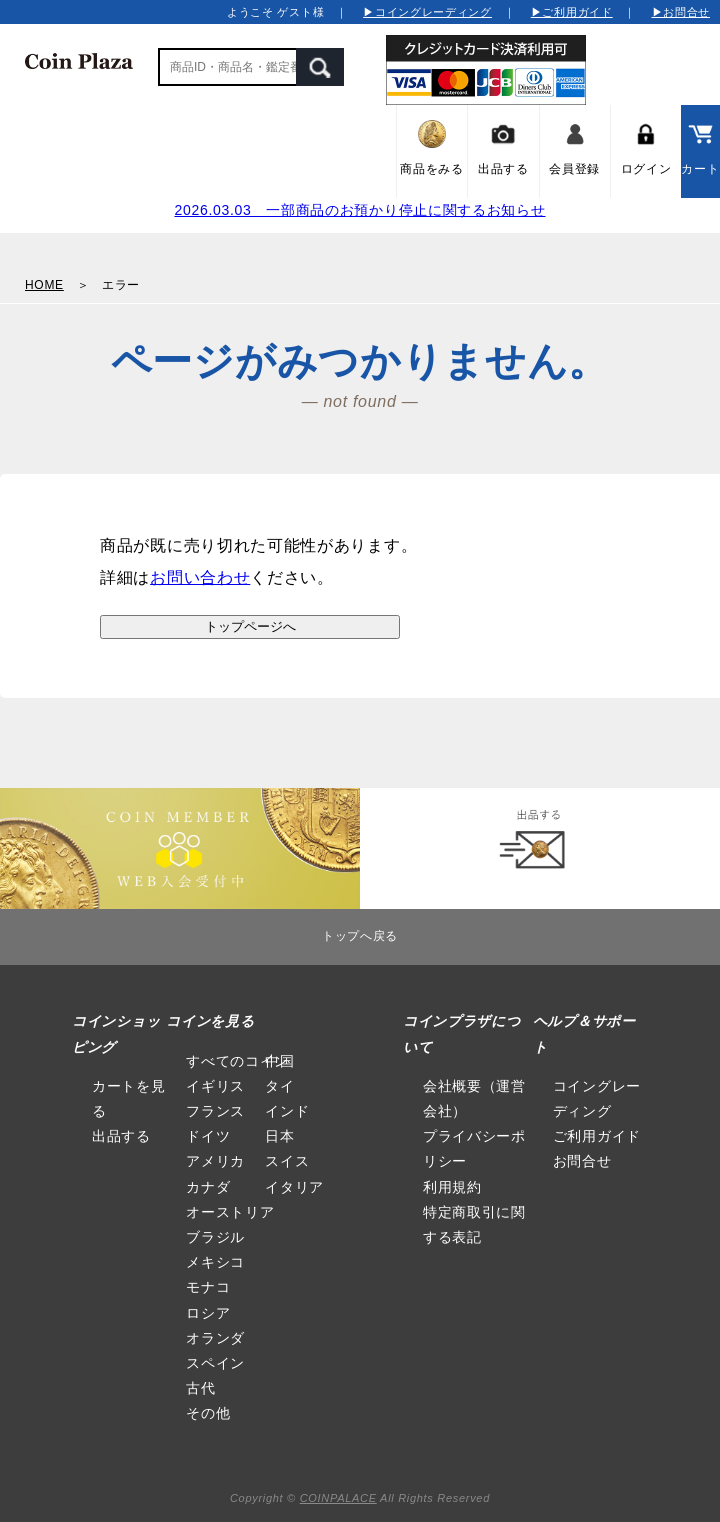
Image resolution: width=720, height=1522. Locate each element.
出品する (121, 1136)
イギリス (215, 1086)
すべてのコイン (237, 1061)
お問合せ (582, 1161)
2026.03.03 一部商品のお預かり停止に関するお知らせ (359, 210)
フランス (215, 1111)
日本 (279, 1136)
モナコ (208, 1287)
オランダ (215, 1338)
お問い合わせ (200, 577)
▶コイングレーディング (427, 12)
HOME (44, 285)
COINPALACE (338, 1498)
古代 (200, 1388)
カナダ (208, 1187)
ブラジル (215, 1237)
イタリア (294, 1187)
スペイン (215, 1363)
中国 (279, 1061)
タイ (279, 1086)
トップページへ (250, 626)
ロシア (208, 1313)
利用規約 (452, 1187)
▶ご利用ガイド (572, 12)
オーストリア (230, 1212)
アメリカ (215, 1161)
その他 (208, 1413)
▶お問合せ (681, 12)
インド (287, 1111)
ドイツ (208, 1136)
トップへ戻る (360, 936)
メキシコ (215, 1262)
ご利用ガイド (597, 1136)
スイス (287, 1161)
